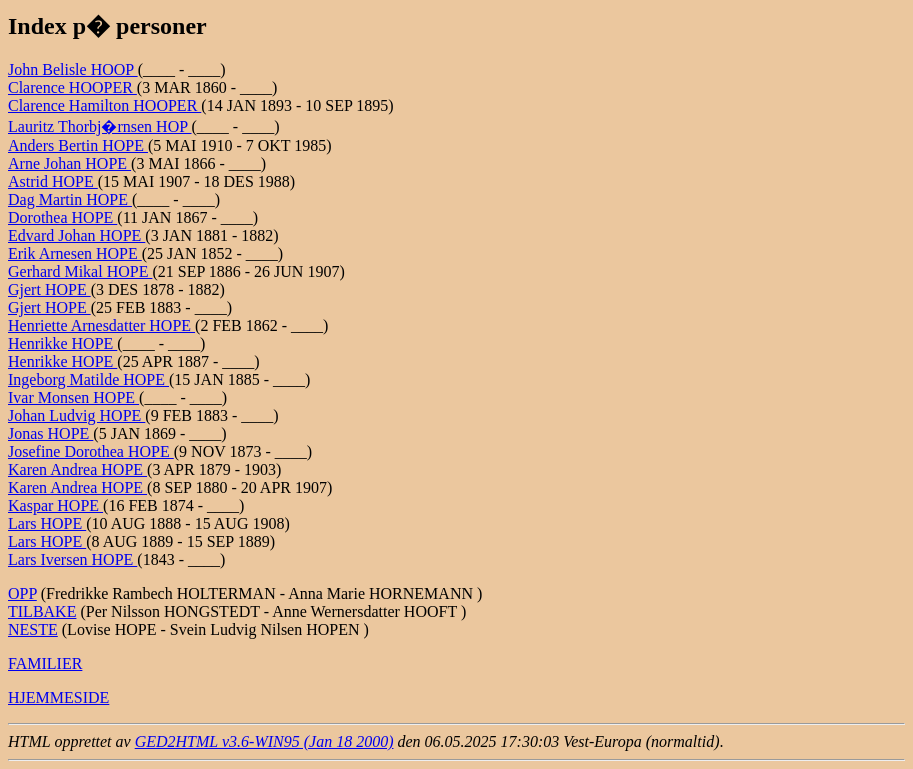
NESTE (33, 629)
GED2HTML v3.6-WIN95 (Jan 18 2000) (264, 741)
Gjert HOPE (49, 289)
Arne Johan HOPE (69, 163)
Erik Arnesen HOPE (75, 253)
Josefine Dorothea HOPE (91, 451)
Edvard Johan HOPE (76, 235)
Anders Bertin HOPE (78, 145)
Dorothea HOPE (62, 217)
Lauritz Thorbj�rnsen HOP (100, 126)
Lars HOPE (47, 523)
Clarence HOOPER (72, 87)
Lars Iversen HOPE (72, 559)
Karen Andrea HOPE (77, 469)
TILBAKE (42, 611)
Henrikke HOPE (62, 343)
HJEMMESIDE (58, 697)
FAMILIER (45, 663)
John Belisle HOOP (73, 69)
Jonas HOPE (50, 433)
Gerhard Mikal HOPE (80, 271)
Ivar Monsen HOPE (73, 397)
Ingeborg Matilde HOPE (88, 379)
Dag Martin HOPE (70, 199)
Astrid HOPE (53, 181)
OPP (22, 593)
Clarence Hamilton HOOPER (104, 105)
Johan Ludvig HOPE (76, 415)
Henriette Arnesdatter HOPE (101, 325)
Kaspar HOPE (55, 505)
